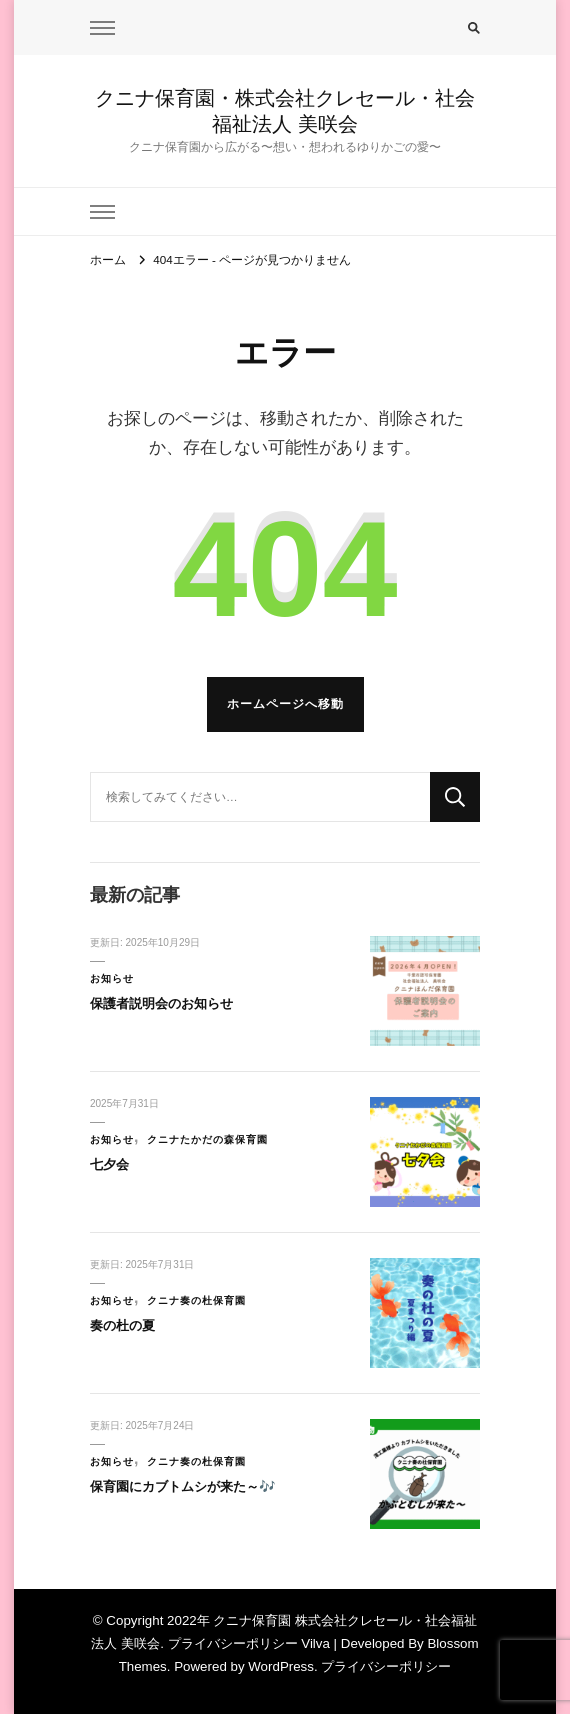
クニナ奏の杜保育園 (196, 1300)
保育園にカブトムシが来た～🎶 (183, 1486)
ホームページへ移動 (285, 703)
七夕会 (109, 1164)
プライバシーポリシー (386, 1666)
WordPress (281, 1666)
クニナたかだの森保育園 (207, 1139)
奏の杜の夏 (122, 1325)
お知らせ (112, 978)
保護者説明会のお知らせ (161, 1003)
